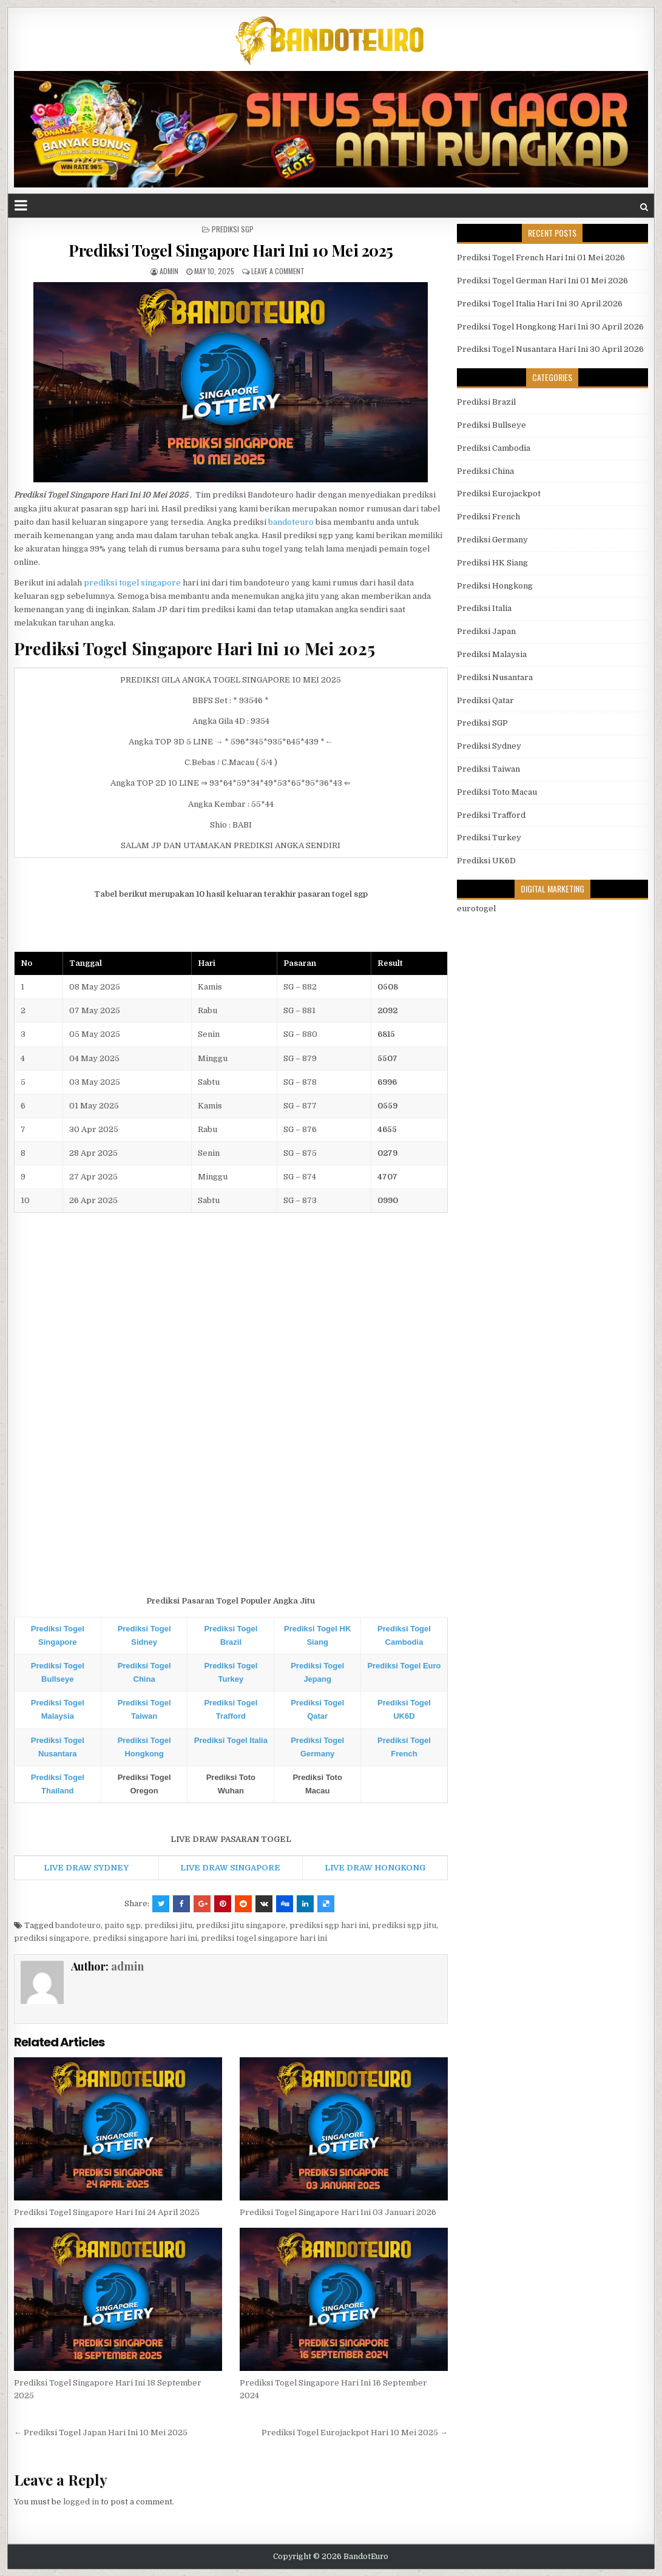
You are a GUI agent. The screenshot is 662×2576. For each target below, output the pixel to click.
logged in (81, 2501)
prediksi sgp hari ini (328, 1925)
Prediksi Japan (486, 631)
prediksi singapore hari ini (145, 1938)
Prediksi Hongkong (495, 585)
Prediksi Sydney (489, 745)
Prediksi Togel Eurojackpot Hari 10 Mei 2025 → (355, 2432)
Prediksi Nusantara (495, 677)
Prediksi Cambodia (493, 448)
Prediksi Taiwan (488, 769)
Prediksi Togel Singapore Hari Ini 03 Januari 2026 (338, 2212)
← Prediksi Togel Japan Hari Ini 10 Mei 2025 (100, 2432)
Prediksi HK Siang (492, 562)
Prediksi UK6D (486, 860)
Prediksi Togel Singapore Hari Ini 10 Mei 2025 (231, 250)
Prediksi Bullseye (491, 425)
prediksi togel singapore (132, 582)
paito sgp (122, 1925)
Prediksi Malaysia (492, 654)
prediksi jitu (168, 1925)
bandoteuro (291, 522)
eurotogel (476, 908)
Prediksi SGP (233, 229)
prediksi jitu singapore (241, 1925)
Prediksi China (485, 471)
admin (169, 271)
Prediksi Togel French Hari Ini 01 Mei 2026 (541, 257)
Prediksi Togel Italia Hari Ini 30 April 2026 (540, 303)
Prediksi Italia (484, 608)
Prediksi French (488, 516)
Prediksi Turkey (489, 837)
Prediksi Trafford (491, 815)
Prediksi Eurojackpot (499, 493)
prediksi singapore (51, 1938)
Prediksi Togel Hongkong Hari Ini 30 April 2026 (550, 326)
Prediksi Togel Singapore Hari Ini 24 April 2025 (107, 2212)
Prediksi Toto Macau (497, 792)
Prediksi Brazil (486, 401)
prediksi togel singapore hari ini (264, 1938)
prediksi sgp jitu (404, 1925)
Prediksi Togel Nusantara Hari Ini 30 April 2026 (550, 349)
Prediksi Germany (492, 539)
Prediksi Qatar (485, 700)
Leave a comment (278, 271)
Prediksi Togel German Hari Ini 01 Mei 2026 (542, 280)
